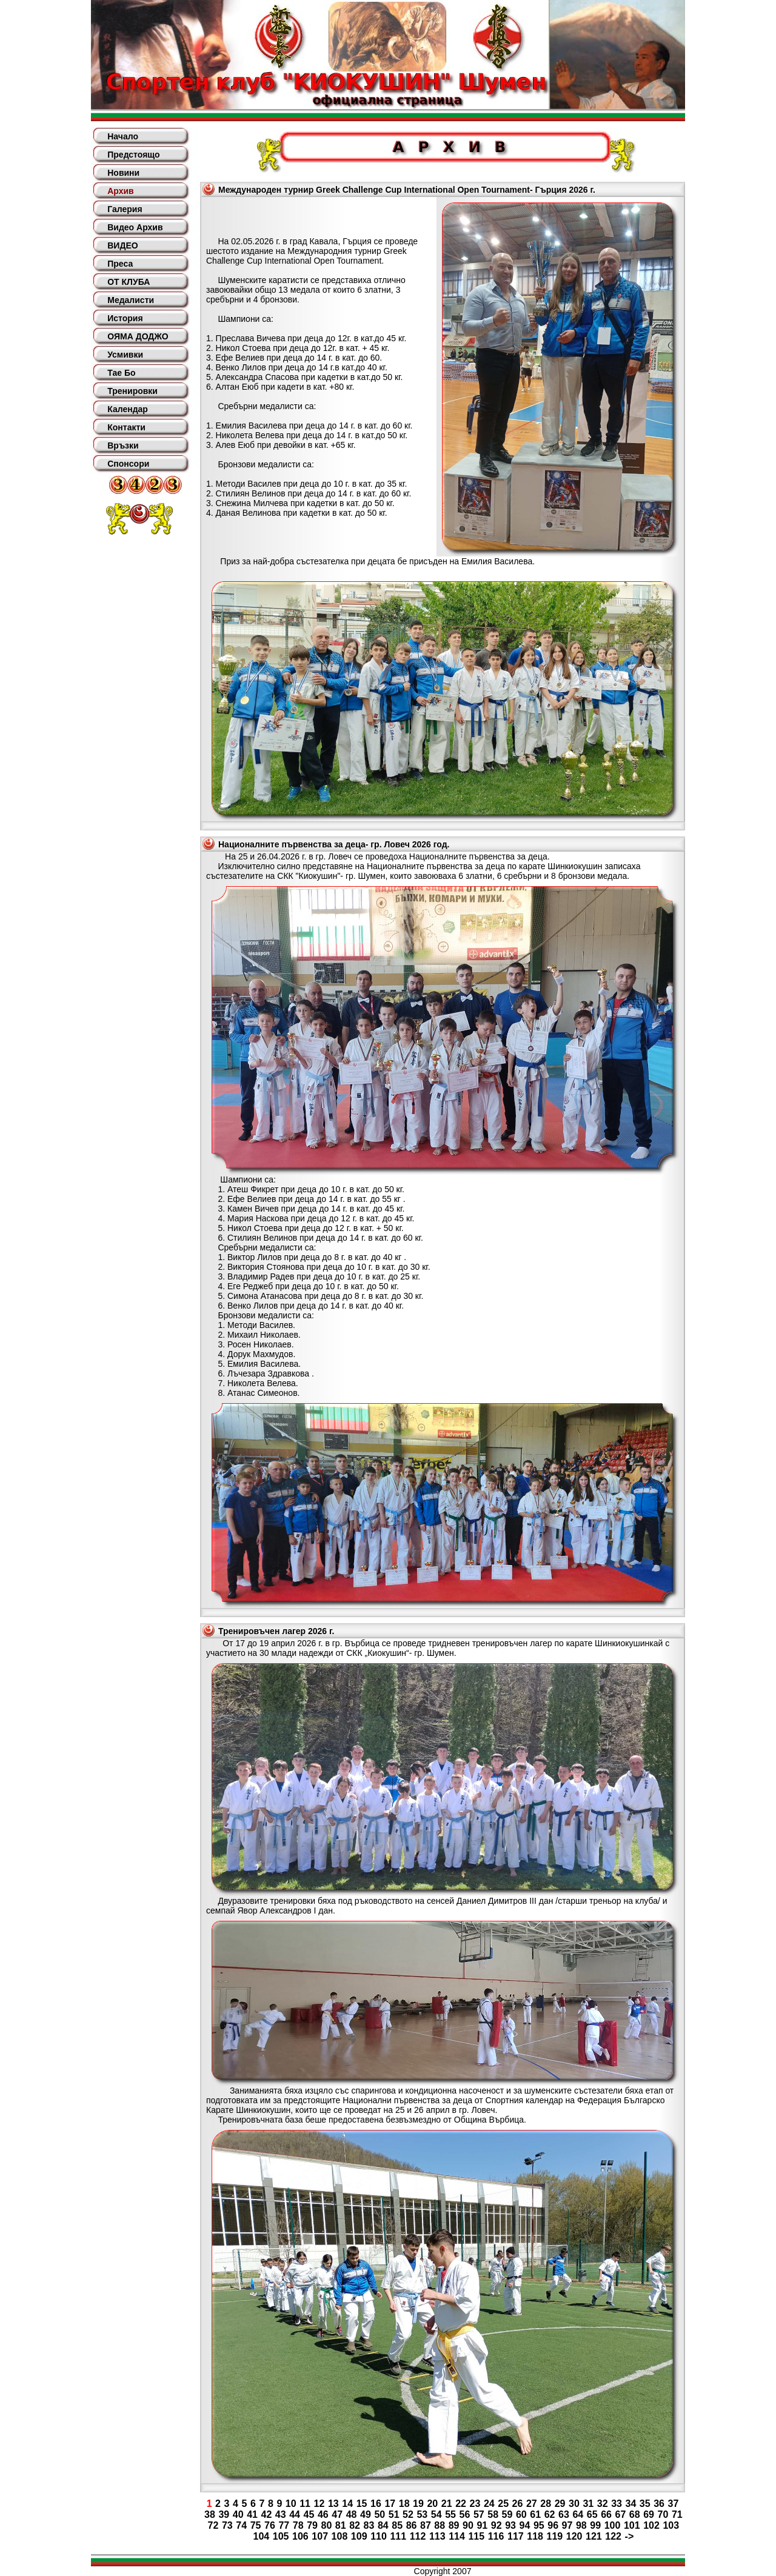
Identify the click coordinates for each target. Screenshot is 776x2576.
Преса (120, 264)
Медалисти (130, 300)
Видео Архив (134, 227)
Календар (127, 409)
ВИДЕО (122, 245)
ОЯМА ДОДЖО (137, 336)
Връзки (122, 445)
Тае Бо (121, 373)
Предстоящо (133, 154)
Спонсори (128, 464)
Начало (122, 136)
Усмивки (125, 354)
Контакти (126, 427)
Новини (123, 173)
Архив (120, 191)
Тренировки (132, 391)
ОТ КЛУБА (128, 282)
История (124, 318)
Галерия (124, 209)
